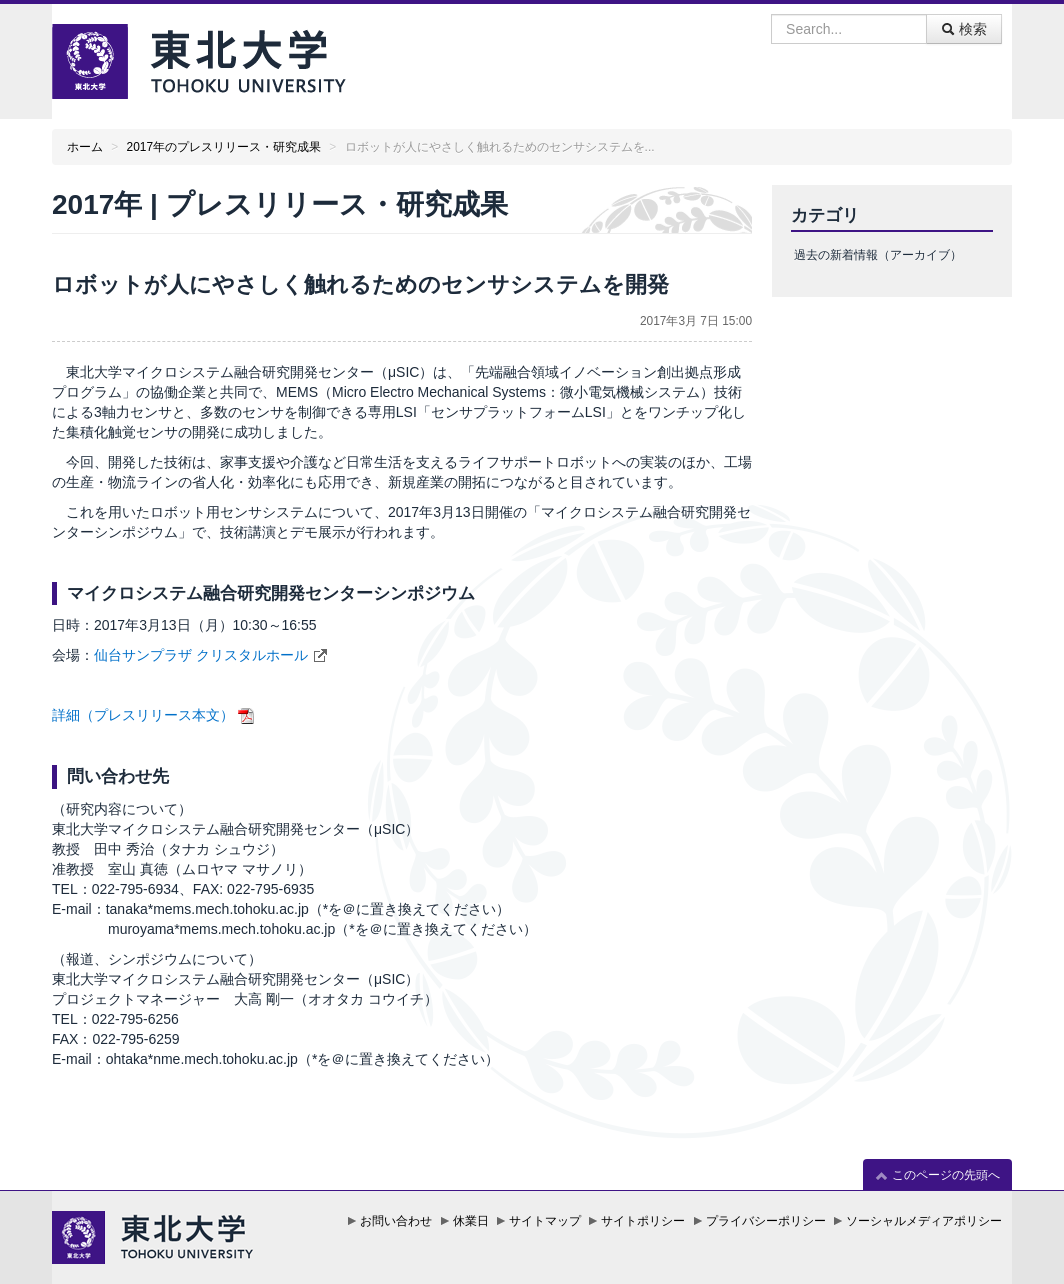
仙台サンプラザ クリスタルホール (201, 655)
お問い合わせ (396, 1221)
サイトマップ (545, 1221)
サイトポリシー (643, 1221)
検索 (964, 29)
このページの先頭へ (937, 1175)
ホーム (85, 147)
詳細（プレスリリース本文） (143, 715)
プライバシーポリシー (766, 1221)
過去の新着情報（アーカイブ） (878, 255)
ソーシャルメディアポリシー (924, 1221)
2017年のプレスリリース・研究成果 (224, 147)
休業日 (471, 1221)
